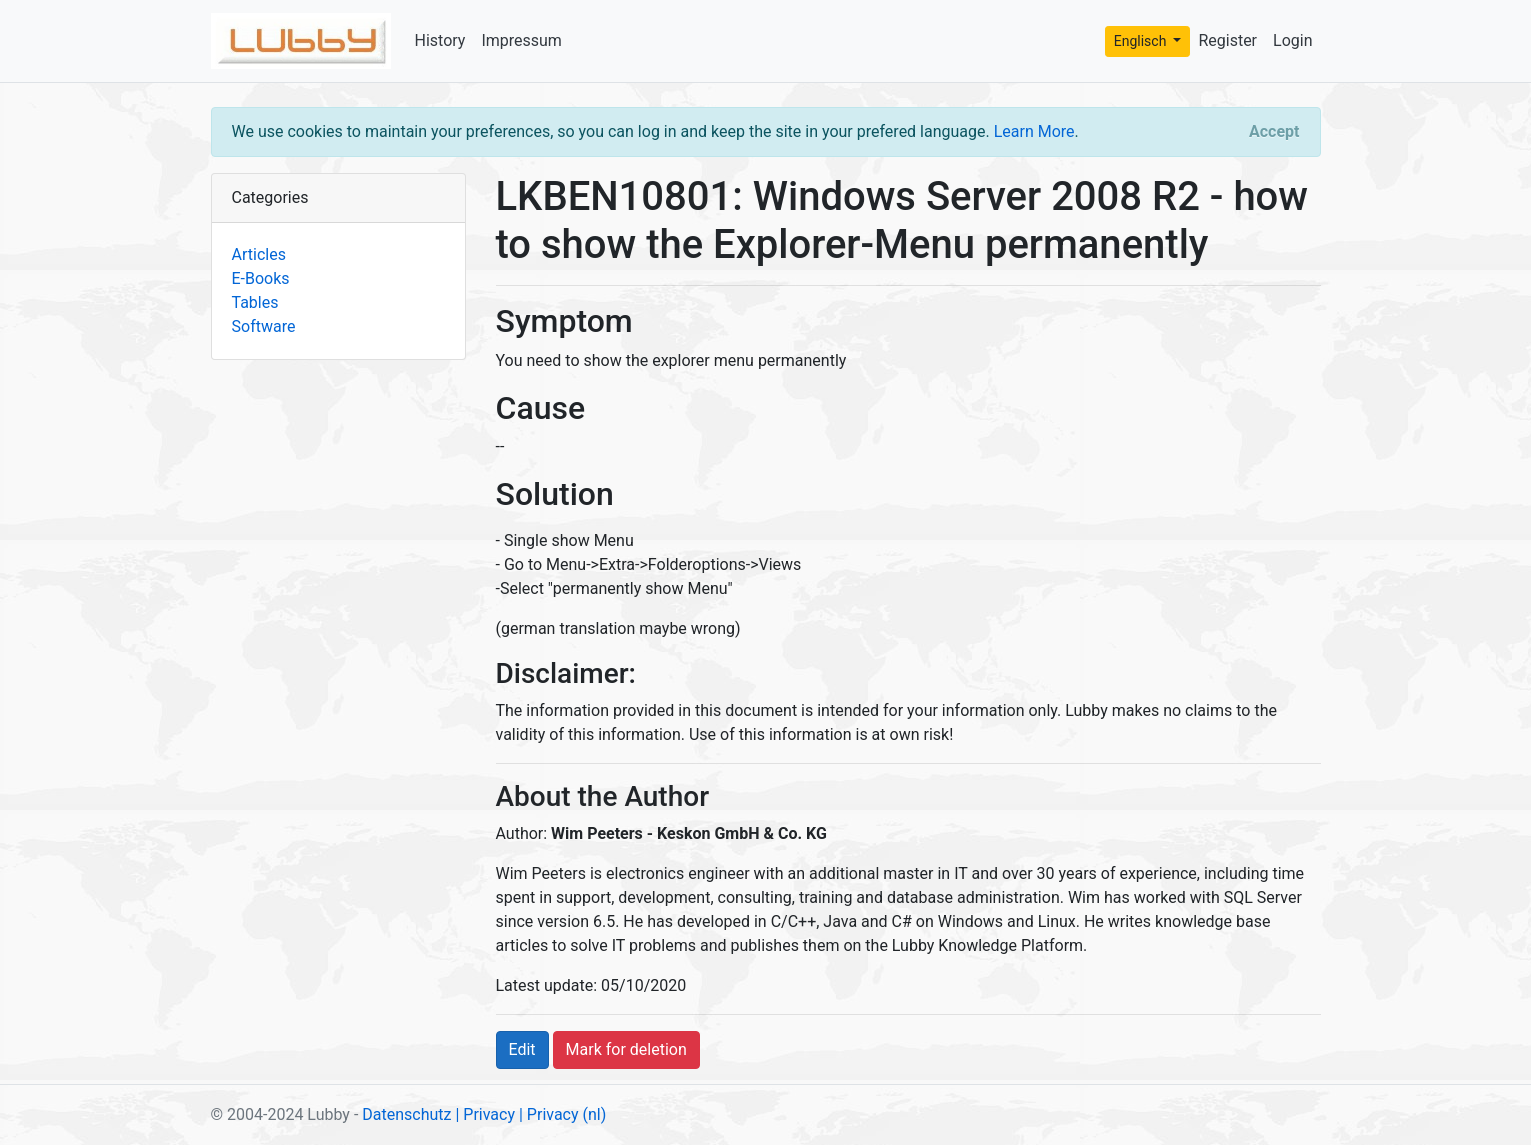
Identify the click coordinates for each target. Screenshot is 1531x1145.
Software (264, 326)
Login (1292, 40)
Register (1227, 40)
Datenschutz (406, 1114)
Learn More (1034, 131)
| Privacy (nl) (562, 1114)
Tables (255, 302)
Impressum (521, 40)
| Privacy (485, 1114)
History (440, 40)
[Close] (1274, 132)
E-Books (261, 278)
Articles (259, 254)
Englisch (1142, 41)
